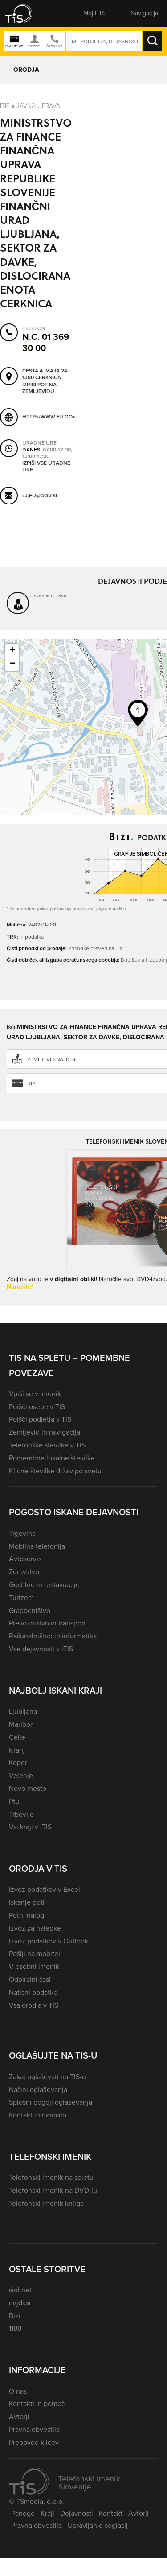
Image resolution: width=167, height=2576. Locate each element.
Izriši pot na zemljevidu (39, 388)
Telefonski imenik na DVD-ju (53, 2190)
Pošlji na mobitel (34, 1953)
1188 (15, 2328)
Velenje (21, 1775)
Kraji (47, 2513)
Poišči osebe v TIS (37, 1407)
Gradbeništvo (29, 1610)
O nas (18, 2391)
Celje (17, 1737)
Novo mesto (27, 1788)
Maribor (21, 1724)
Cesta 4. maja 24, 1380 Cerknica (45, 374)
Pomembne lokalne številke (52, 1458)
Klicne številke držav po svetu (55, 1471)
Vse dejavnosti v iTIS (41, 1649)
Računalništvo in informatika (53, 1636)
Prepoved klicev (34, 2442)
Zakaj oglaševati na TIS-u (47, 2077)
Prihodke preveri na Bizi (96, 948)
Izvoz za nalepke (35, 1928)
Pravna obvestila (34, 2429)
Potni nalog (26, 1915)
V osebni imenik (34, 1966)
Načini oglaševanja (38, 2089)
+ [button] (12, 650)
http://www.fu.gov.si (51, 417)
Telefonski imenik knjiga (46, 2203)
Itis (5, 105)
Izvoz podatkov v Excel (44, 1889)
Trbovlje (21, 1814)
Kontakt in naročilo (37, 2115)
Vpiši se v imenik (35, 1394)
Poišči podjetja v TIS (40, 1419)
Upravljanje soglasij (98, 2525)
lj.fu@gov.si (39, 495)
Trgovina (22, 1533)
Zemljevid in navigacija (44, 1432)
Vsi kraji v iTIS (30, 1827)
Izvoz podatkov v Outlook (48, 1941)
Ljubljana (23, 1711)
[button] (24, 13)
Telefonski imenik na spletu (51, 2177)
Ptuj (15, 1801)
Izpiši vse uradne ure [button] (46, 466)
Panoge (23, 2513)
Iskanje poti (27, 1902)
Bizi (14, 2316)
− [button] (12, 664)
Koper (18, 1762)
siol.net (20, 2290)
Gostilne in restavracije (44, 1585)
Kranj (17, 1750)
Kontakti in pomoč (37, 2403)
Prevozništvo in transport (47, 1623)
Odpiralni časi (30, 1979)
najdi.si (20, 2303)
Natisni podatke (33, 1992)
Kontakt (110, 2513)
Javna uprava (38, 105)
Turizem (21, 1597)
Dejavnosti (76, 2513)
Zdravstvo (24, 1572)
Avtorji (19, 2416)
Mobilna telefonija (37, 1546)
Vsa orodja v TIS (33, 2005)
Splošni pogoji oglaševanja (50, 2102)
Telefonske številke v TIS (47, 1445)
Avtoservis (25, 1559)
